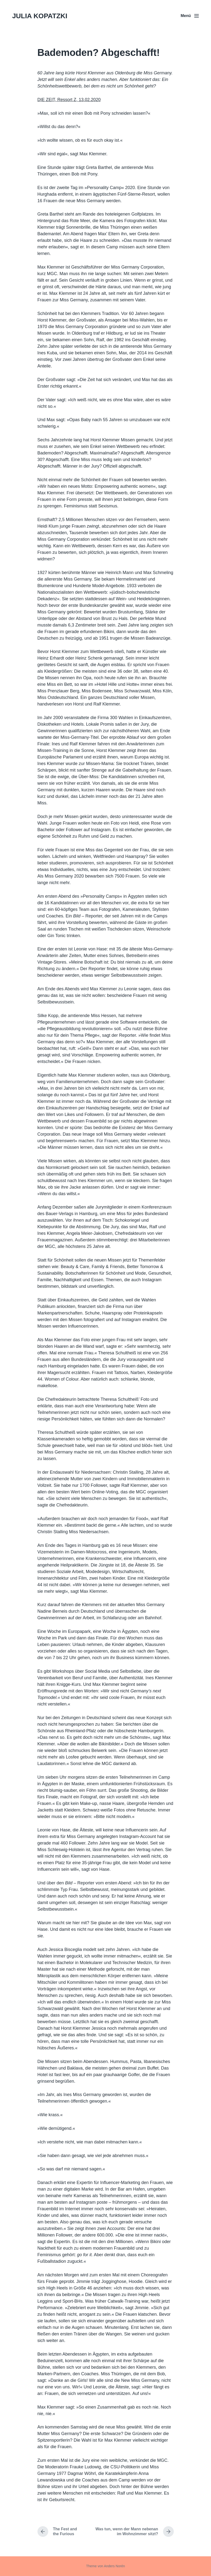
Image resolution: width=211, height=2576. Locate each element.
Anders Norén (114, 2566)
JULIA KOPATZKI (39, 16)
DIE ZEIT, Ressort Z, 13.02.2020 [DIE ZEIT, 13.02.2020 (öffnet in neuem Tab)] (69, 99)
